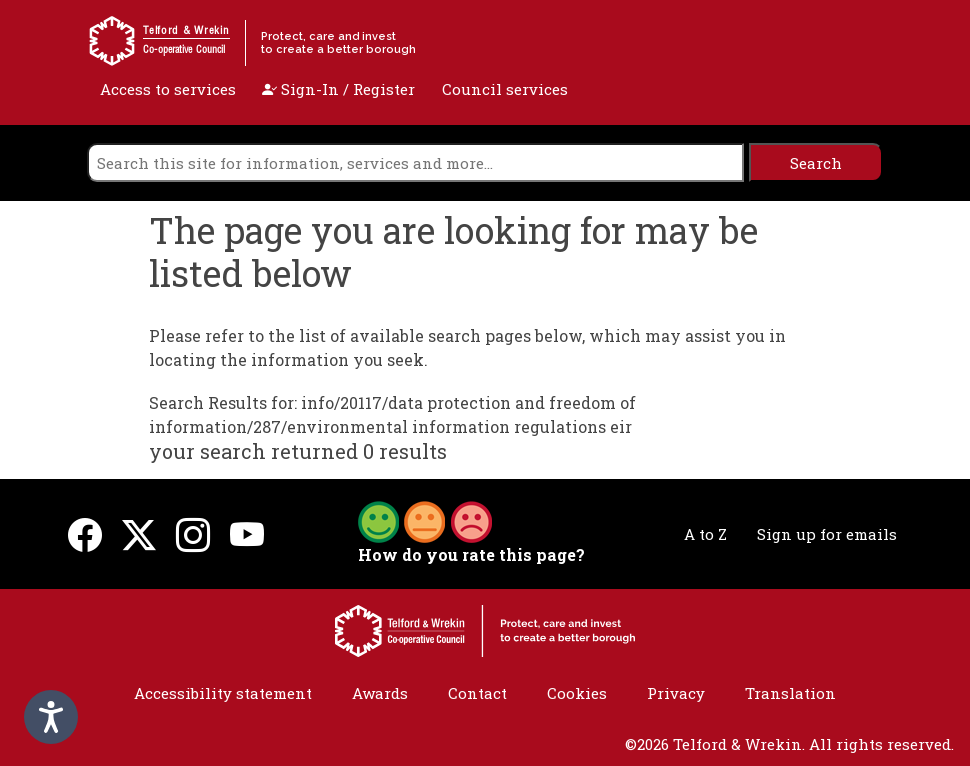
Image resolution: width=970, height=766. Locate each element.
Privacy (676, 693)
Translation (790, 693)
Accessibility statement (223, 693)
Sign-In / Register (338, 89)
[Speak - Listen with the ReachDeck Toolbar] (51, 717)
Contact (477, 693)
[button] (425, 520)
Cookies (577, 693)
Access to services (168, 89)
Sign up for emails (827, 534)
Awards (380, 693)
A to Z (705, 534)
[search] (415, 162)
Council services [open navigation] (505, 89)
